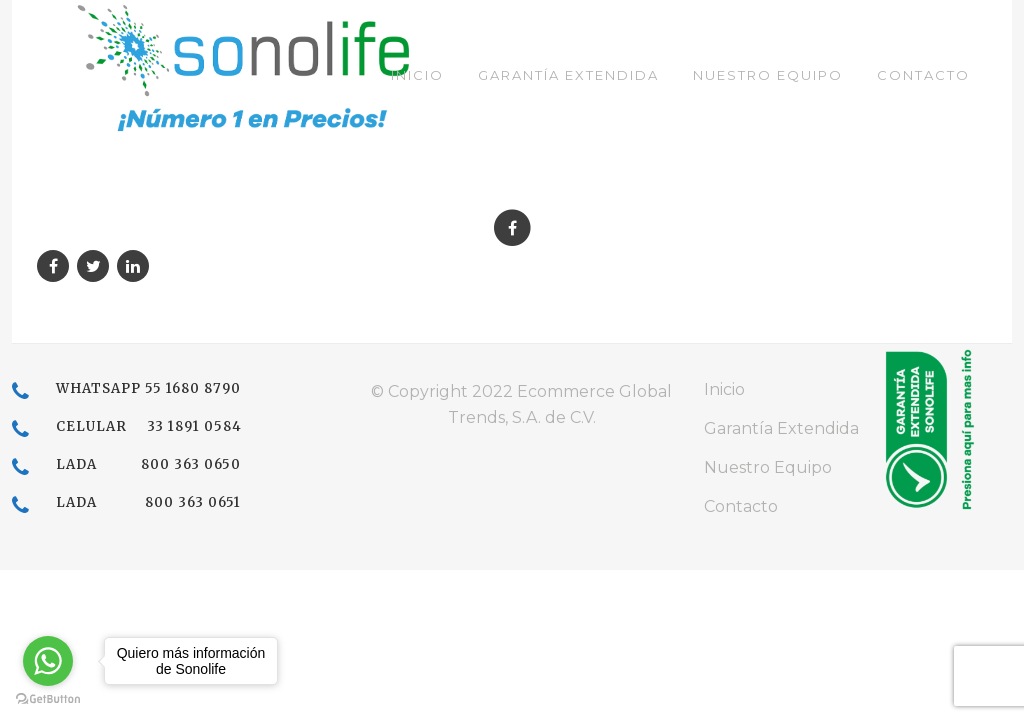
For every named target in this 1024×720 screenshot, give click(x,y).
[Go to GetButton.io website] (48, 699)
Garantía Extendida (781, 428)
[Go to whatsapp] (48, 661)
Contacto (741, 506)
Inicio (724, 389)
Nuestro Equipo (768, 467)
